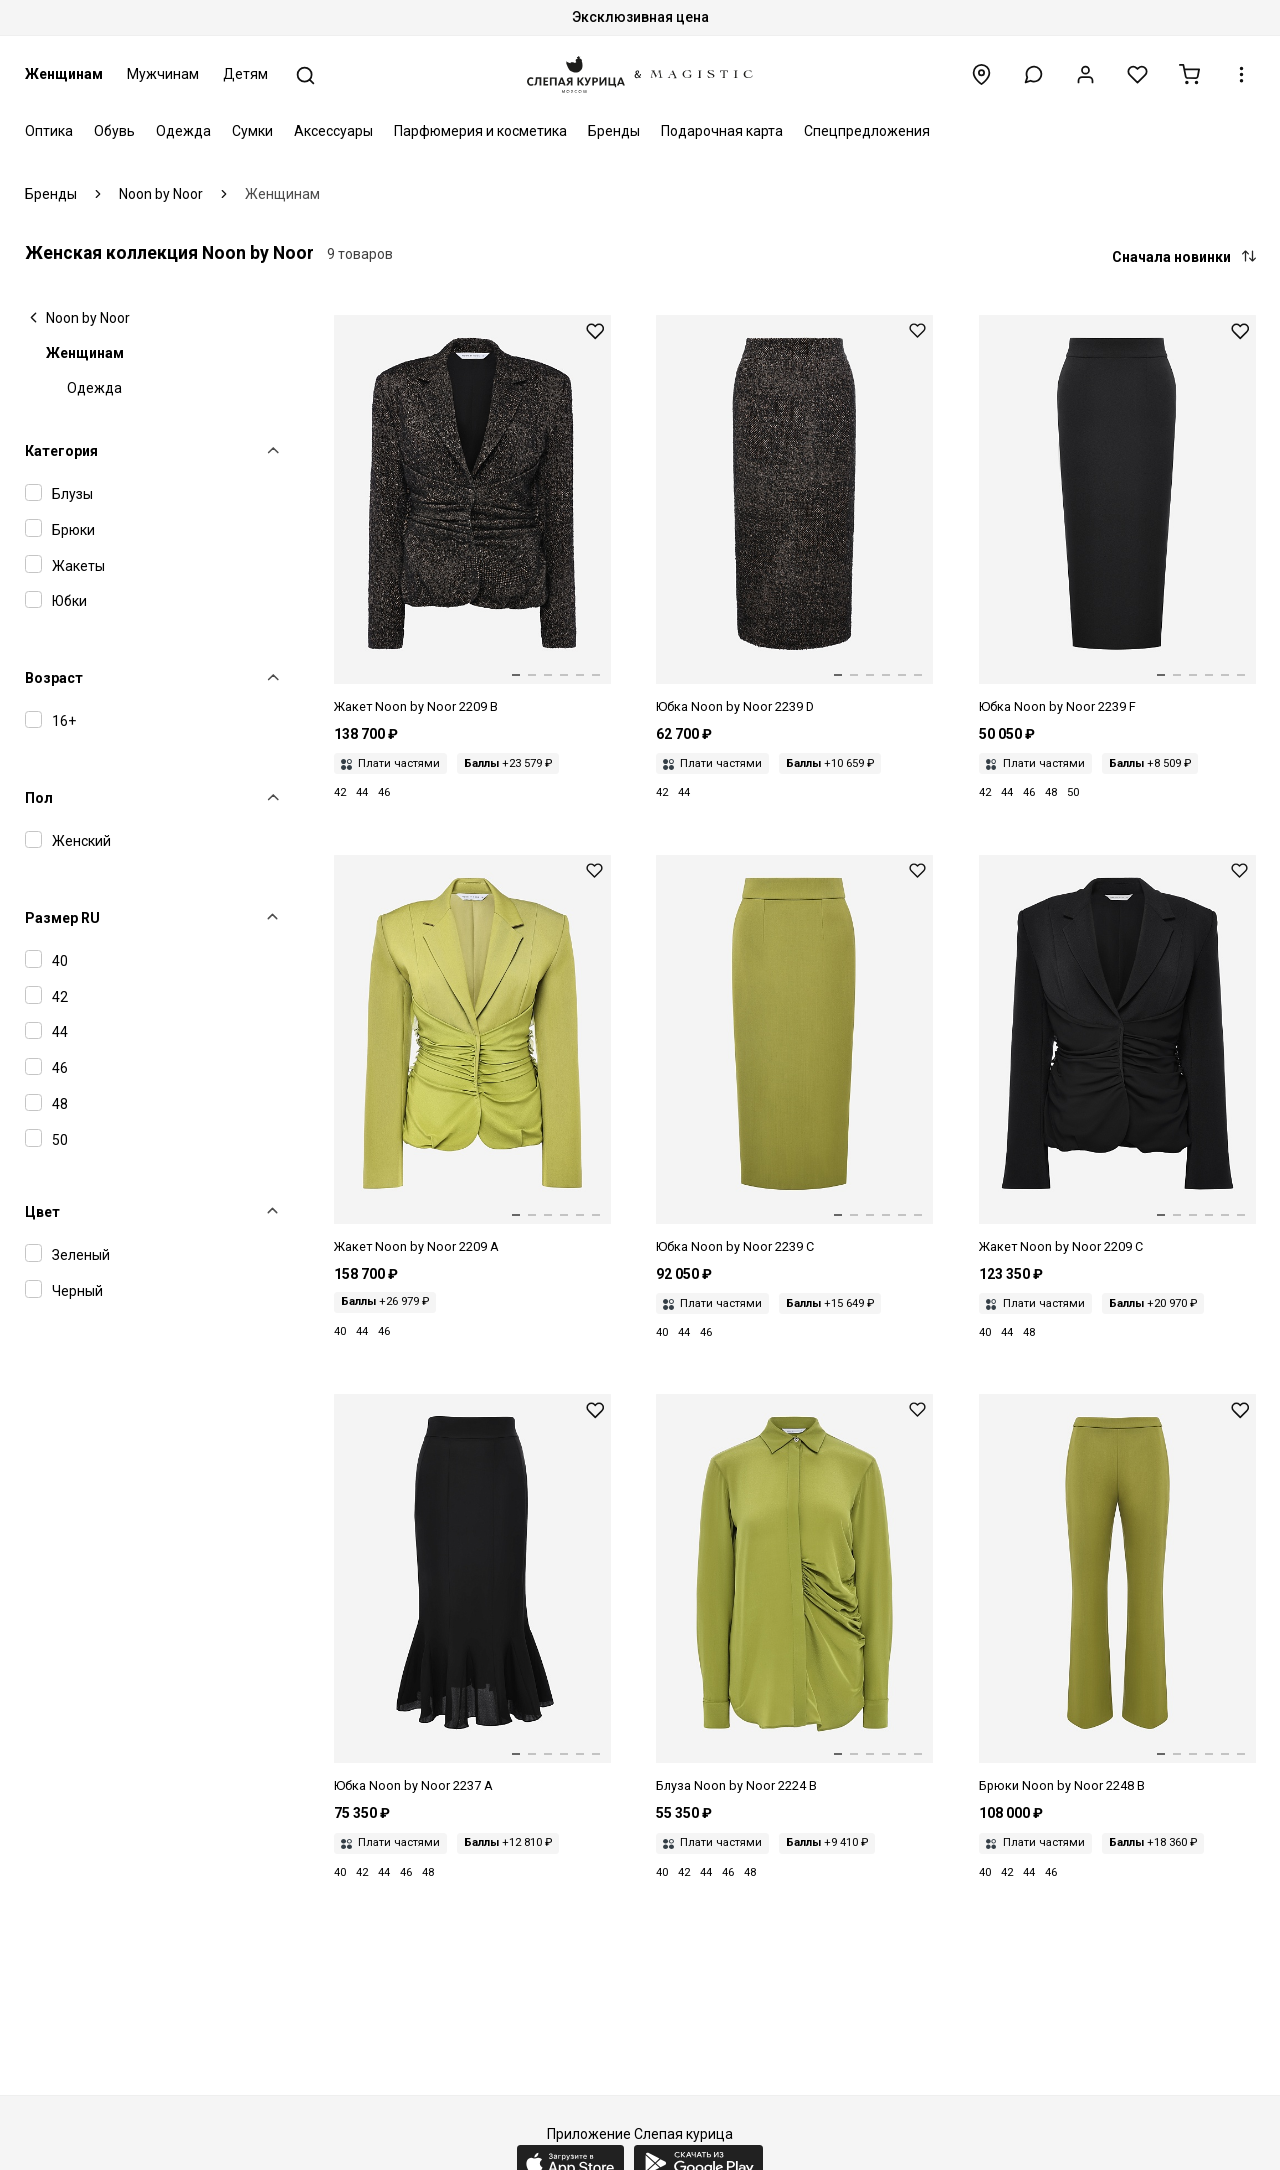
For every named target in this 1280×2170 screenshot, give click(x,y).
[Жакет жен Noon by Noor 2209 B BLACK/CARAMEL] (472, 516)
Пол (39, 798)
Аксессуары (333, 131)
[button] (1033, 74)
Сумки (252, 131)
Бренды (614, 131)
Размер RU (62, 918)
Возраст (54, 678)
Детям (245, 74)
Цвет (42, 1212)
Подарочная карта (722, 131)
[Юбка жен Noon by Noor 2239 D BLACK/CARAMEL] (794, 516)
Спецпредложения (867, 131)
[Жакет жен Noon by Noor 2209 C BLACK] (1117, 1056)
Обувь (114, 131)
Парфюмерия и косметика (480, 131)
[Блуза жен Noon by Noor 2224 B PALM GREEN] (794, 1595)
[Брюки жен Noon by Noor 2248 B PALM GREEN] (1117, 1595)
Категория (61, 451)
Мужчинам (163, 74)
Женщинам (64, 74)
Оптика (49, 131)
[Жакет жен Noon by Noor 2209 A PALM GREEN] (472, 1056)
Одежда (183, 131)
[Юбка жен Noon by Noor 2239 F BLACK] (1117, 516)
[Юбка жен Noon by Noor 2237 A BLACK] (472, 1595)
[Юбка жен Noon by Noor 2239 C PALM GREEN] (794, 1056)
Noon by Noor (88, 318)
